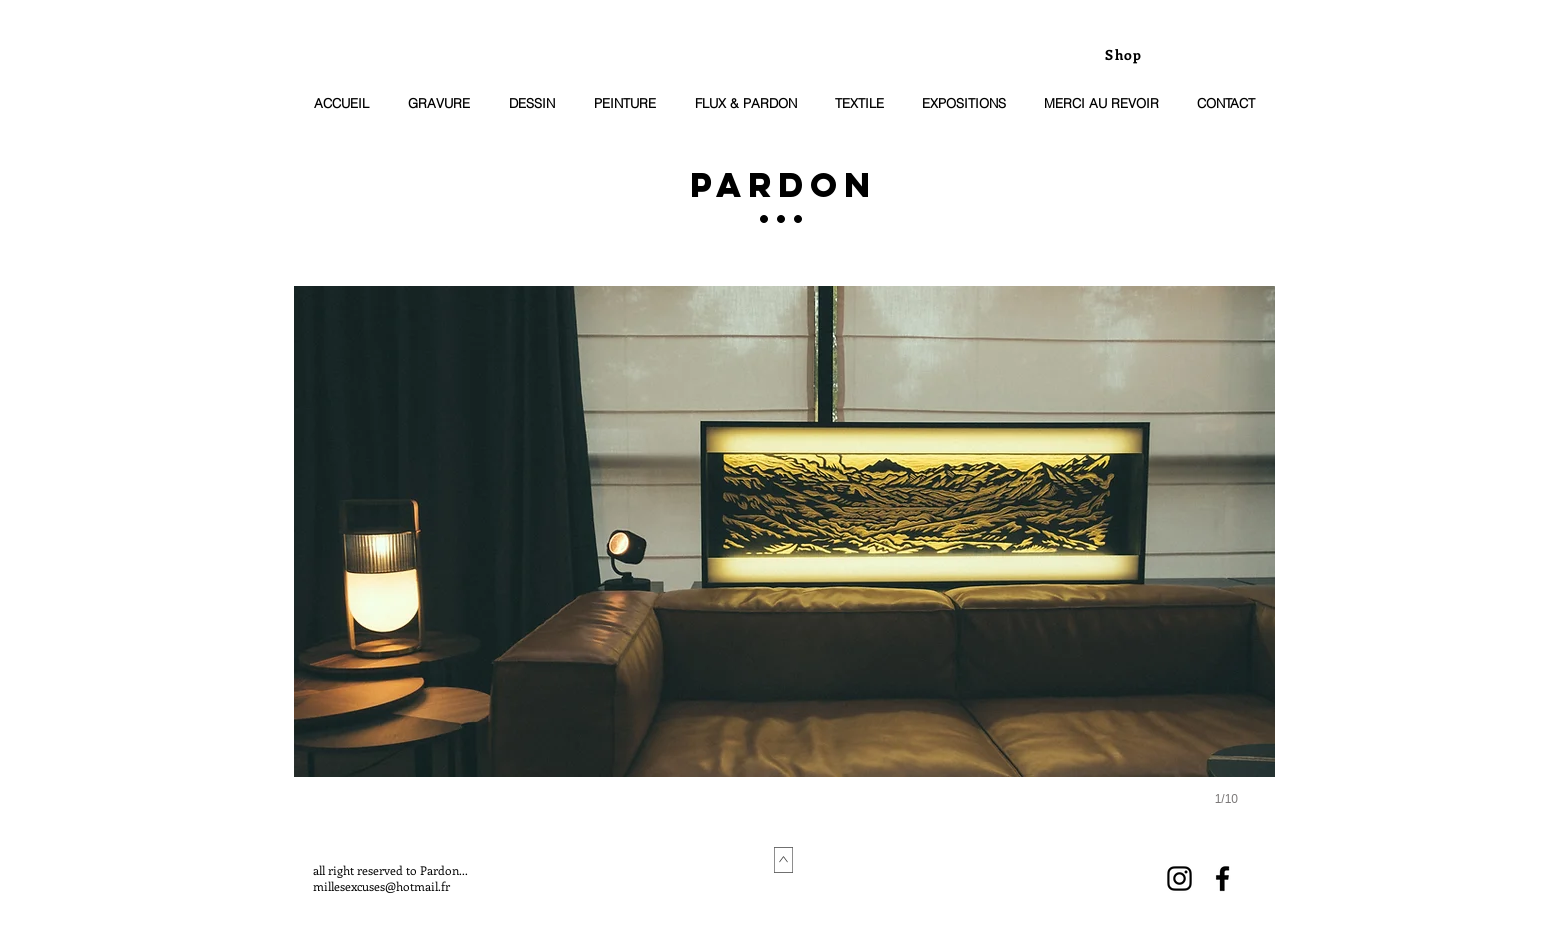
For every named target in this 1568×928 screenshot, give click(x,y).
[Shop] (1126, 54)
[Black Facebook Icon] (1222, 878)
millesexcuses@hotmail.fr (381, 886)
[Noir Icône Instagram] (1179, 878)
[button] (784, 566)
